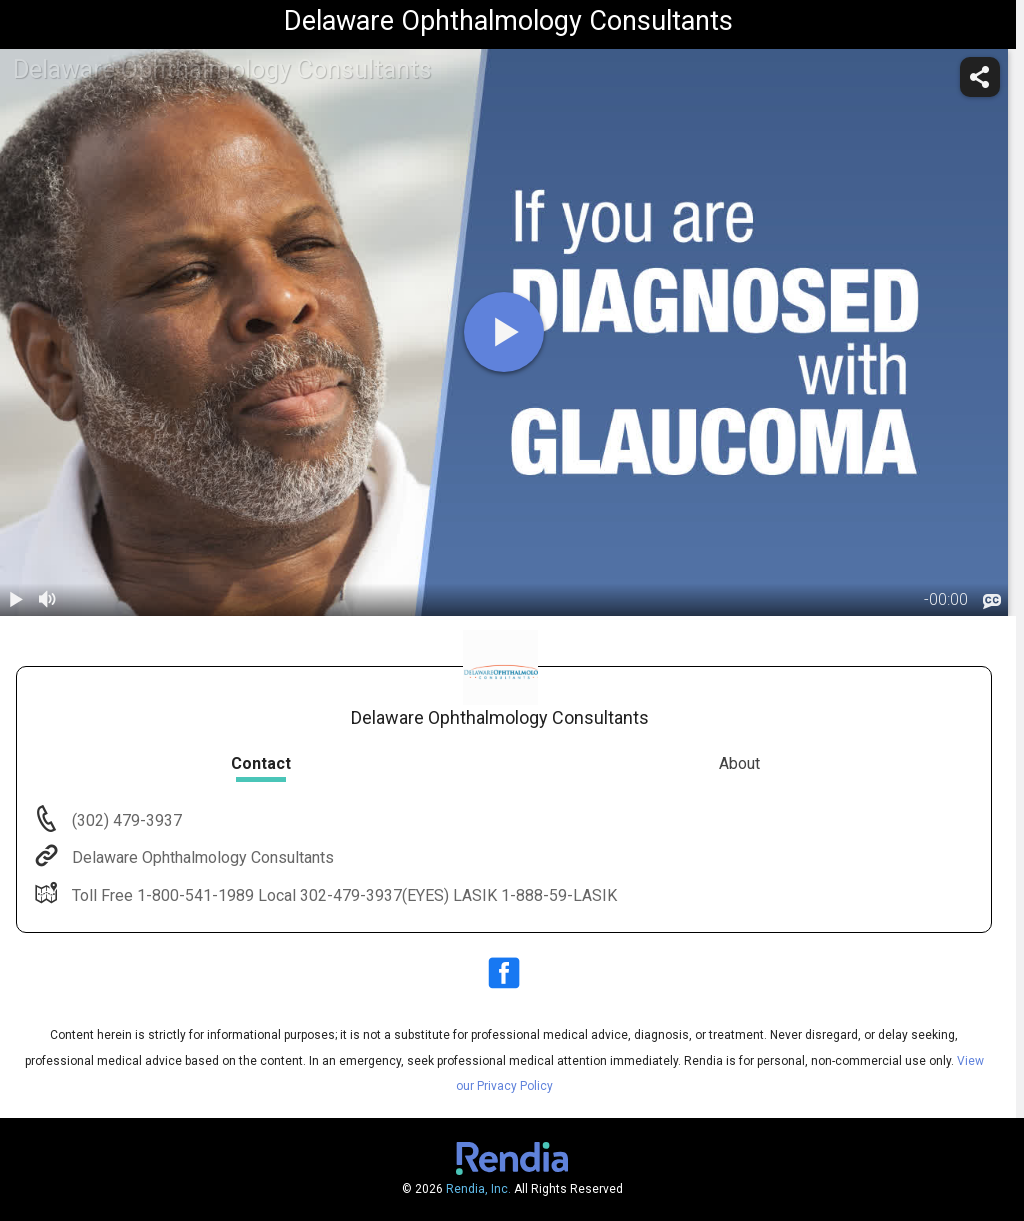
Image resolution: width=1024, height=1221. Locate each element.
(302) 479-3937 (125, 820)
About (739, 763)
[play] (504, 332)
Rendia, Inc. (478, 1189)
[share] (980, 77)
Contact (261, 763)
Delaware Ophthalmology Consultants (201, 857)
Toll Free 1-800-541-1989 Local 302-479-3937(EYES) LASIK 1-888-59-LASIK (342, 895)
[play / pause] (16, 600)
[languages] (992, 601)
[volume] (48, 600)
